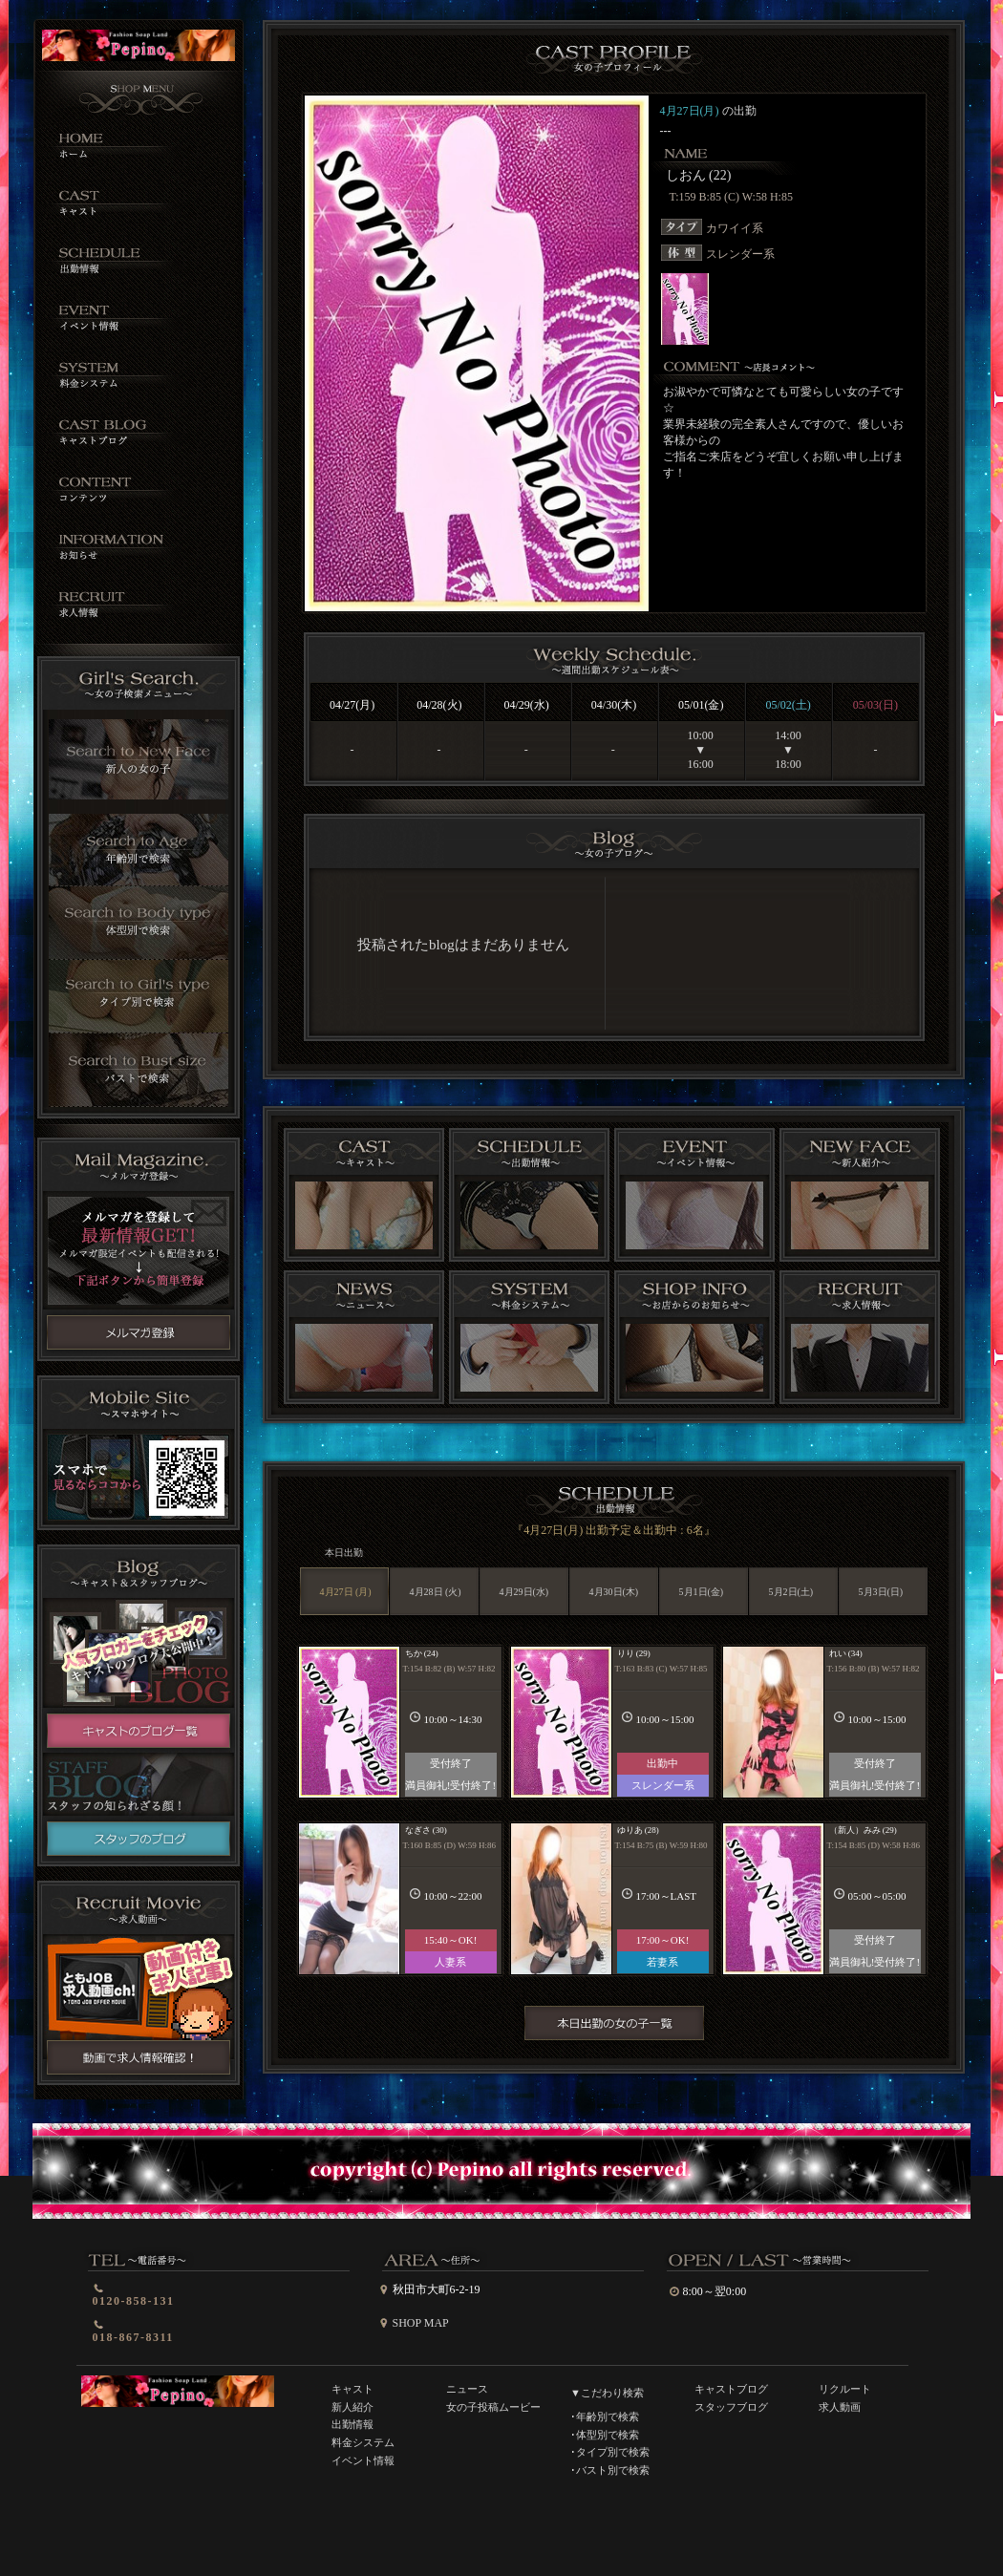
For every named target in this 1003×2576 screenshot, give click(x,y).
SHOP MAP (421, 2323)
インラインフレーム (612, 952)
